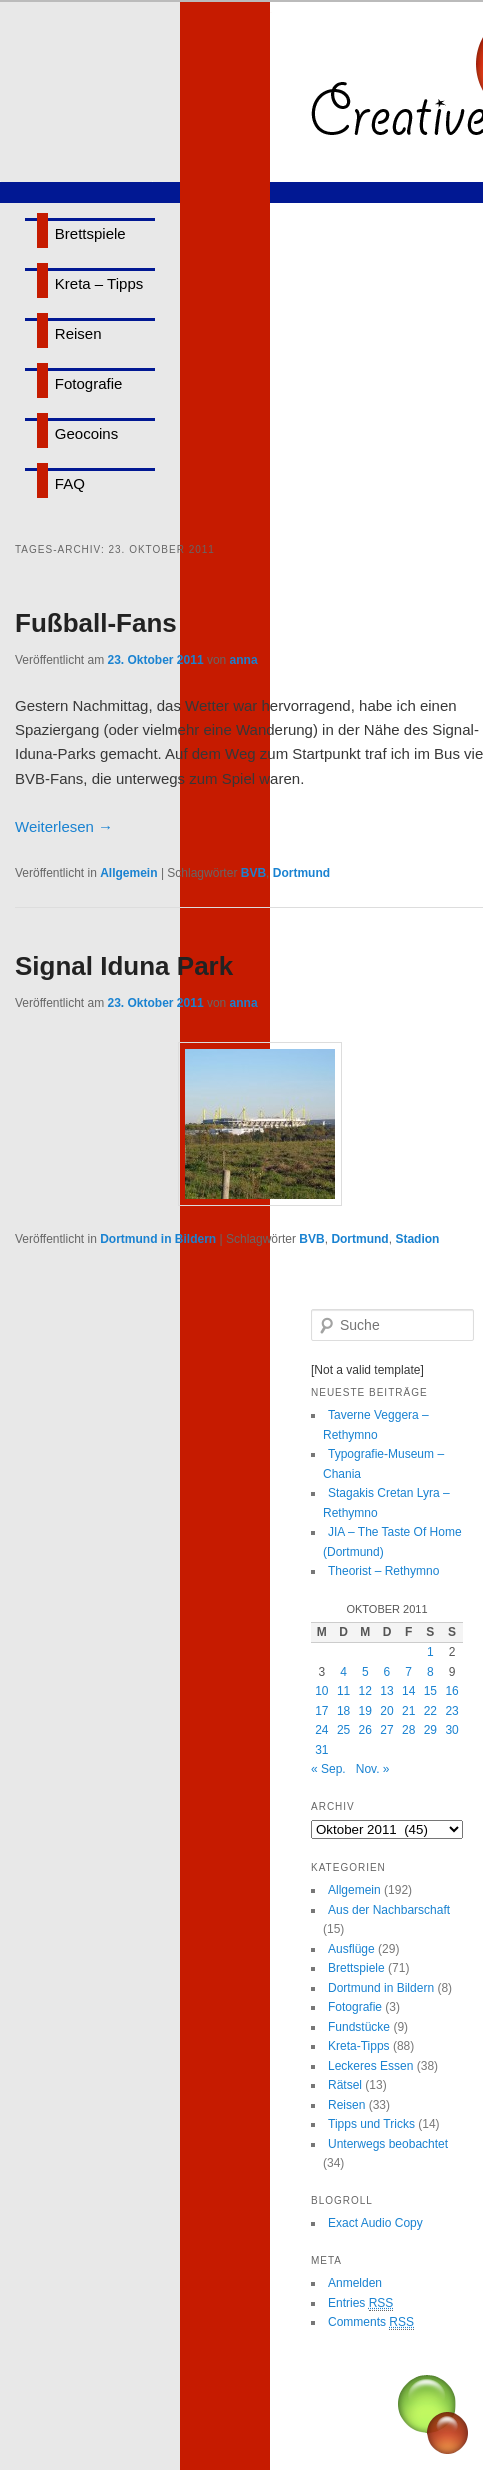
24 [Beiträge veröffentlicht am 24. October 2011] (321, 1730)
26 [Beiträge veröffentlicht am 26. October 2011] (365, 1730)
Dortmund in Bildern (158, 1239)
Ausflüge (351, 1949)
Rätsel (345, 2085)
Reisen (78, 333)
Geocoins (86, 433)
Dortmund (301, 873)
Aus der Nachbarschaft (389, 1910)
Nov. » (373, 1769)
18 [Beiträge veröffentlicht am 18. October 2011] (343, 1711)
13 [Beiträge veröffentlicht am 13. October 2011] (386, 1691)
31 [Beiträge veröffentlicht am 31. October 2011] (321, 1750)
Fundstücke (359, 2027)
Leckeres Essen (370, 2066)
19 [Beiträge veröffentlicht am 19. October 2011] (365, 1711)
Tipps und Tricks (371, 2124)
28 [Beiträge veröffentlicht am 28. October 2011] (408, 1730)
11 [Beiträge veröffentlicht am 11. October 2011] (343, 1691)
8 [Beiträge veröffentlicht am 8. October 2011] (430, 1672)
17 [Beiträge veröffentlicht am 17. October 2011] (321, 1711)
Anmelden (355, 2283)
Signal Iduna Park (124, 966)
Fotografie (89, 383)
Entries (360, 2303)
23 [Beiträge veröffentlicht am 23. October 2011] (451, 1711)
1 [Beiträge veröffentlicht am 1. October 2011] (430, 1652)
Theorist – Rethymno (383, 1571)
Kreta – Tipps (99, 283)
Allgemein (128, 873)
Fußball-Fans (96, 623)
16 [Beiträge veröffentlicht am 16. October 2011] (451, 1691)
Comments (371, 2322)
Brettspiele (90, 233)
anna (244, 660)
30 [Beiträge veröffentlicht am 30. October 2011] (451, 1730)
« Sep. (328, 1769)
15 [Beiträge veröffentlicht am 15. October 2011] (430, 1691)
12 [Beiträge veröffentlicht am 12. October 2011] (365, 1691)
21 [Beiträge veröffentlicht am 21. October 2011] (408, 1711)
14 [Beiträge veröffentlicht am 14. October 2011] (408, 1691)
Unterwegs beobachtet (388, 2144)
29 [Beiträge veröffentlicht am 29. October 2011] (430, 1730)
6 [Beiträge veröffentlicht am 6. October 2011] (387, 1672)
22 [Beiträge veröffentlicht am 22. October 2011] (430, 1711)
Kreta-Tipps (359, 2046)
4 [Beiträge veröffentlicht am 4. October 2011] (343, 1672)
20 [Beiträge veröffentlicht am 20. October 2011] (386, 1711)
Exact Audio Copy (375, 2223)
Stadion (417, 1239)
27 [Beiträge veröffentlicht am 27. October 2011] (386, 1730)
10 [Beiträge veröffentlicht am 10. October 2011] (321, 1691)
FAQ (70, 483)
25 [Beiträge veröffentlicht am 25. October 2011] (343, 1730)
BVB (253, 873)
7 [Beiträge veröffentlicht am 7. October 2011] (408, 1672)
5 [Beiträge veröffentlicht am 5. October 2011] (365, 1672)
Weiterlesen (64, 826)
